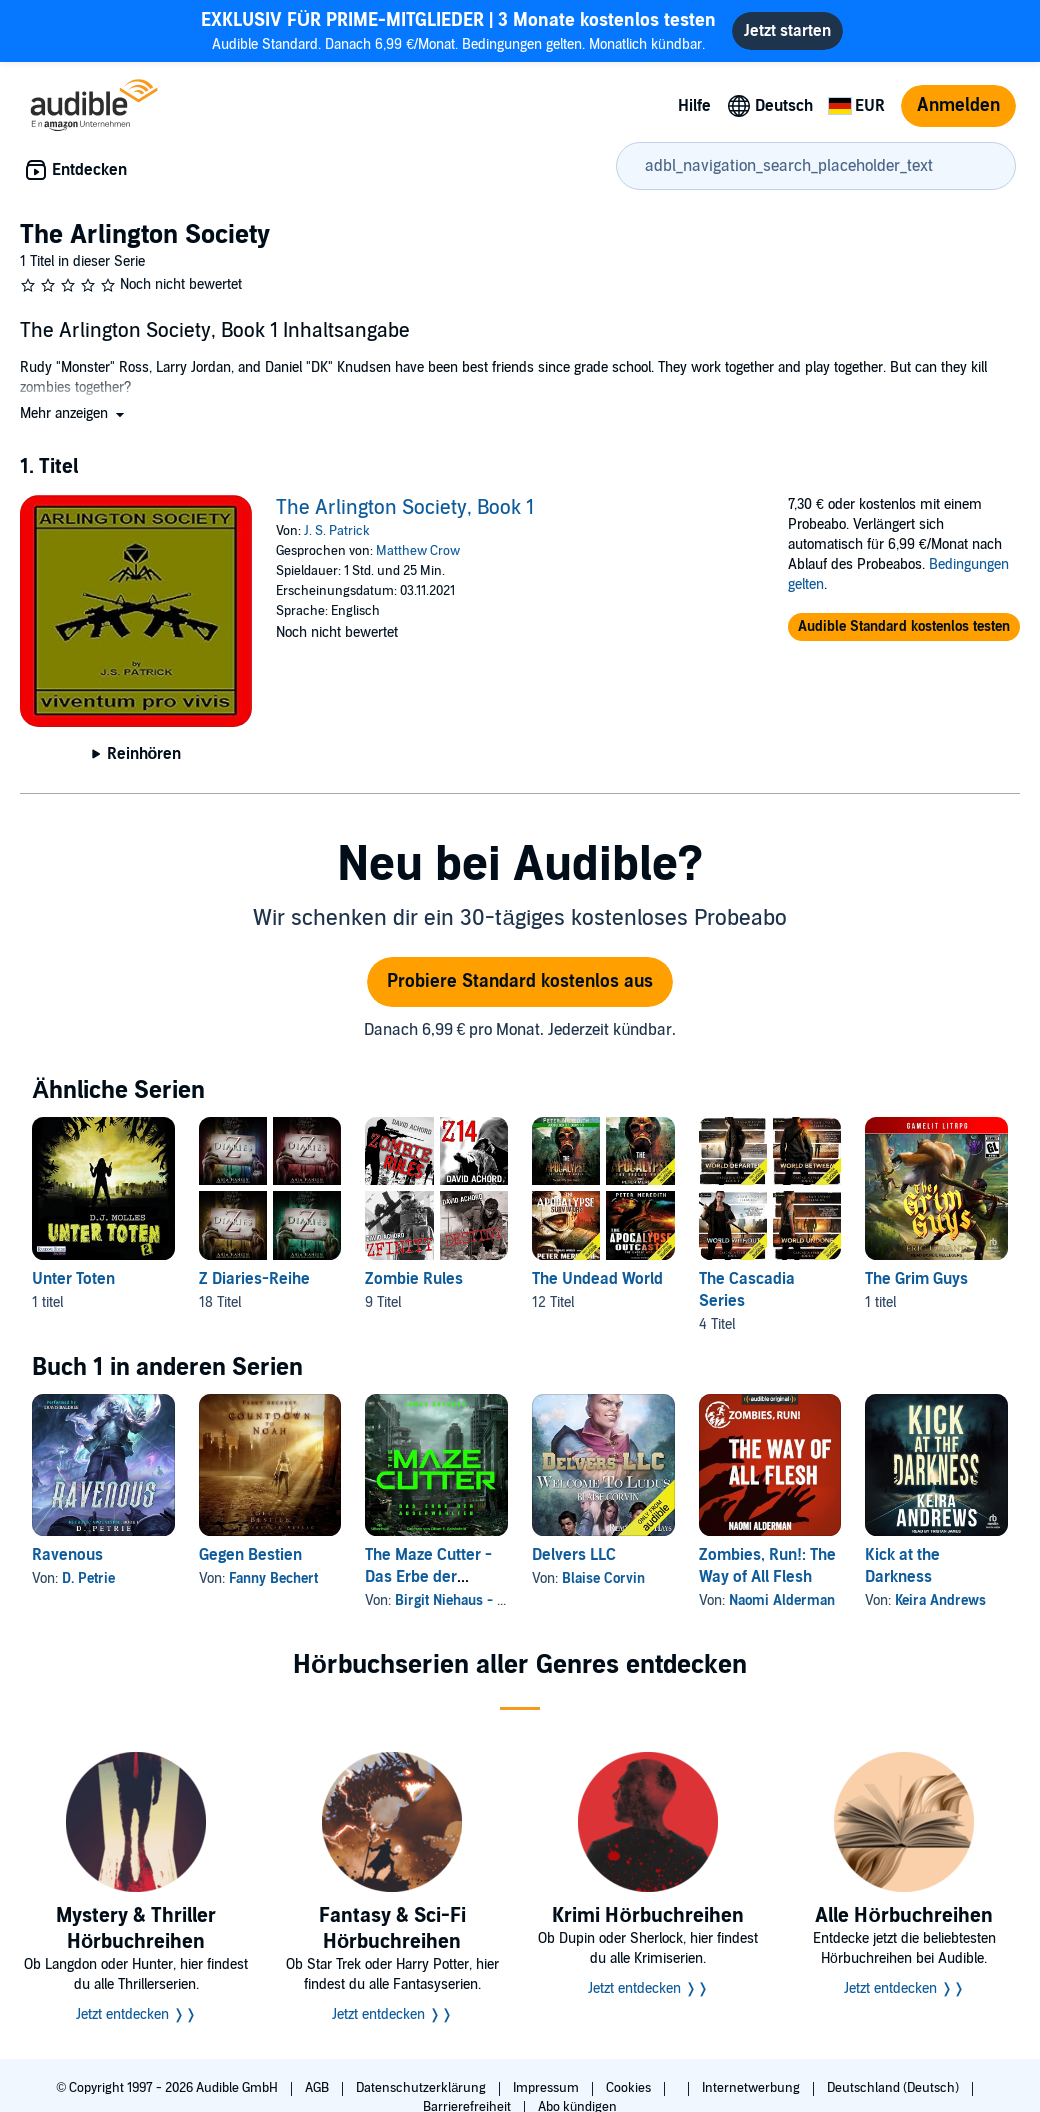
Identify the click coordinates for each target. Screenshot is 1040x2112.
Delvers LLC (574, 1555)
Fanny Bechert (273, 1578)
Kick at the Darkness (902, 1566)
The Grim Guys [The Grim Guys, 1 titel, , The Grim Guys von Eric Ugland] (916, 1279)
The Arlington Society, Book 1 (405, 508)
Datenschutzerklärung (422, 2088)
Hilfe (694, 106)
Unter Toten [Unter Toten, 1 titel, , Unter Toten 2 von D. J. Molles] (73, 1279)
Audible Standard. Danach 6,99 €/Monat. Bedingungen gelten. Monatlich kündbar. (458, 30)
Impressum (547, 2088)
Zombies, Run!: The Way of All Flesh (767, 1566)
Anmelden (958, 105)
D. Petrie (88, 1578)
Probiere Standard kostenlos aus (520, 981)
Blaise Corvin (603, 1578)
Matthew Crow (418, 551)
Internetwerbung (752, 2088)
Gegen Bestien (250, 1555)
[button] (74, 413)
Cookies (630, 2088)
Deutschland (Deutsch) (894, 2088)
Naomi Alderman (782, 1600)
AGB (318, 2088)
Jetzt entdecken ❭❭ (136, 2014)
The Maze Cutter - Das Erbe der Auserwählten (428, 1577)
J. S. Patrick (337, 531)
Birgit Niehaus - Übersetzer (480, 1600)
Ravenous (67, 1555)
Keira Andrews (940, 1600)
